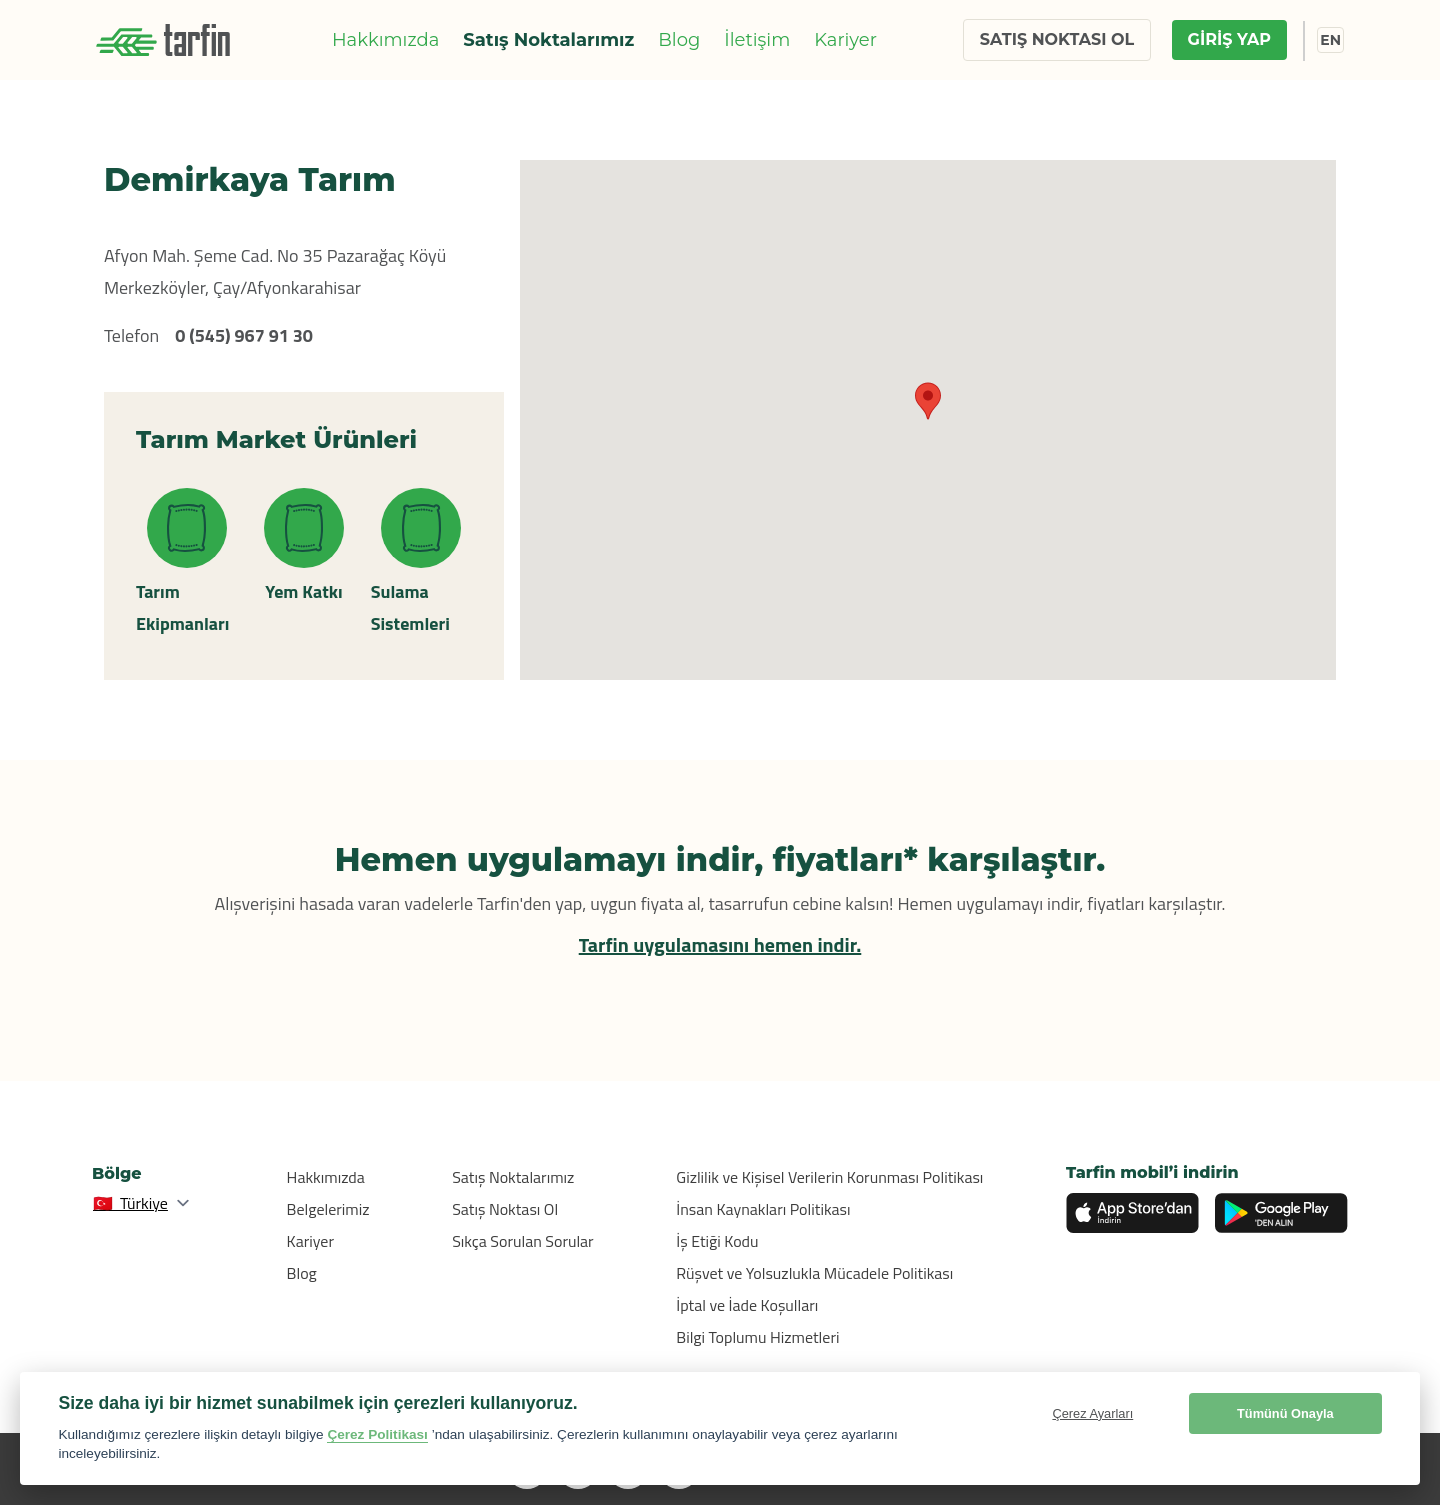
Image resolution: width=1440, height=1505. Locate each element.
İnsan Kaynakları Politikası (763, 1209)
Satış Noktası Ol (505, 1209)
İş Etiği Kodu (717, 1241)
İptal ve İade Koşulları (747, 1305)
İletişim (757, 40)
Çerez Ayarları (1092, 1413)
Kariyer (845, 40)
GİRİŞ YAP (1229, 39)
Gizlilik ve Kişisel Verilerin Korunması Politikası (829, 1177)
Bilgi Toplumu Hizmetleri (757, 1337)
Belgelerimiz (328, 1209)
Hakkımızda (385, 40)
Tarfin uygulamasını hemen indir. (720, 944)
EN (1330, 40)
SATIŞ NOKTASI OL (1057, 39)
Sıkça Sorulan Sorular (523, 1241)
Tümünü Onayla (1285, 1413)
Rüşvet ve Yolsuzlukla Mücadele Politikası (814, 1273)
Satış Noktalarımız (548, 40)
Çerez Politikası (377, 1434)
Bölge (117, 1173)
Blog (679, 40)
